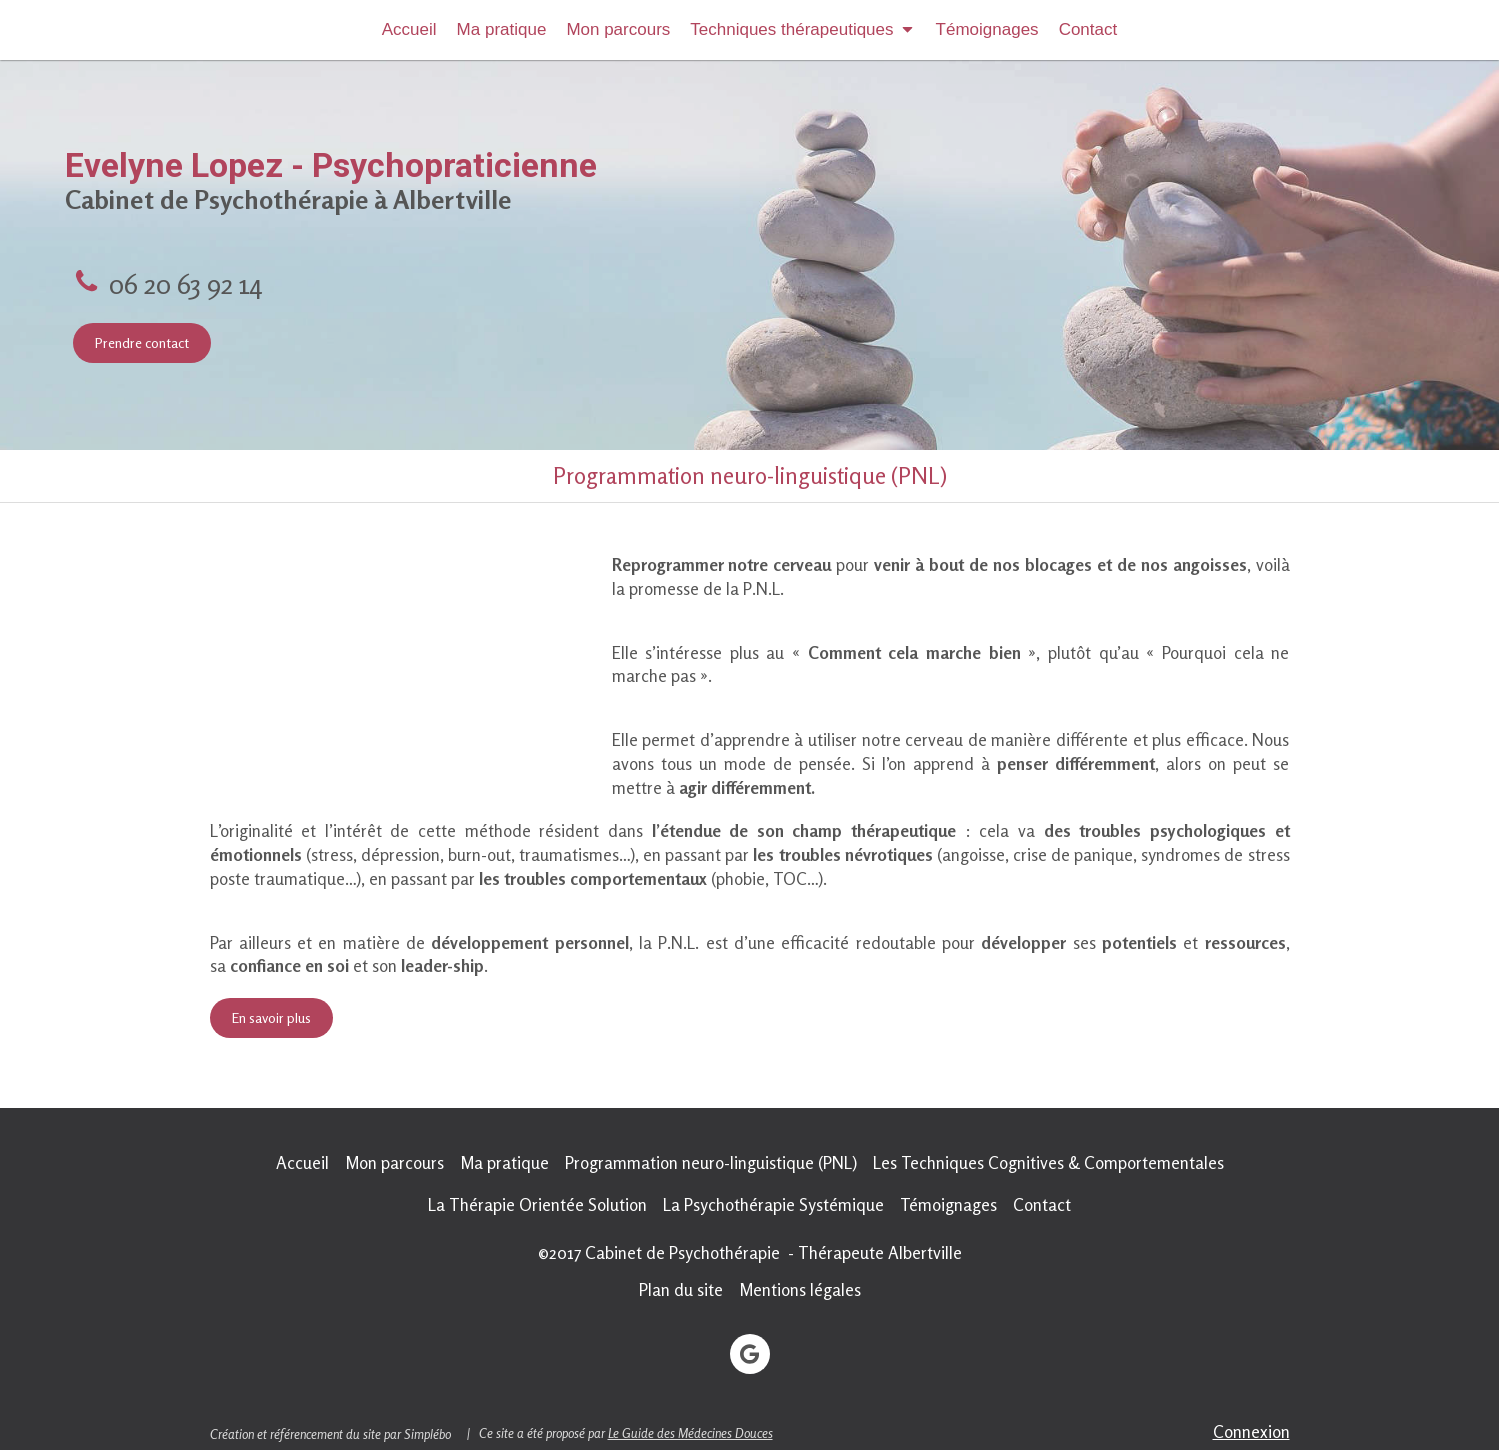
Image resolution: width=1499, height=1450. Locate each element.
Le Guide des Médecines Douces (690, 1433)
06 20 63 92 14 (185, 283)
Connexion (1251, 1431)
